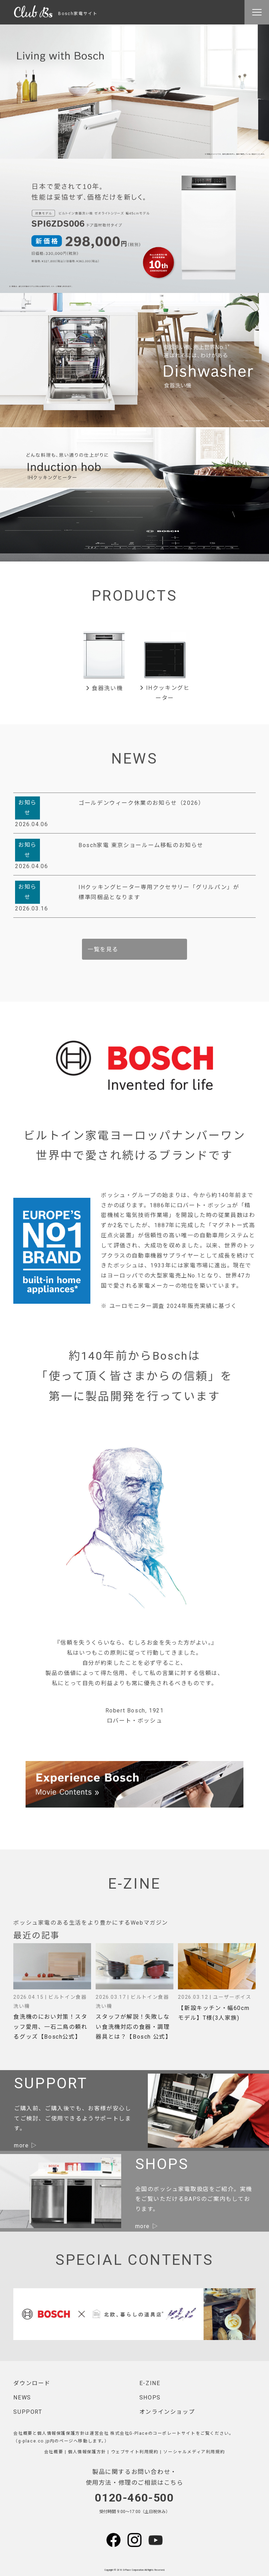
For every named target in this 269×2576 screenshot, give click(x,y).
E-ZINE (149, 2383)
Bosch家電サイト (55, 13)
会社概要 (53, 2451)
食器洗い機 (104, 688)
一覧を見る (103, 949)
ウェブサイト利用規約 (135, 2451)
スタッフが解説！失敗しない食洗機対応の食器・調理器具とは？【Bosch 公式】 (133, 2026)
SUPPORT (27, 2412)
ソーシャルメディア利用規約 (194, 2451)
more (21, 2145)
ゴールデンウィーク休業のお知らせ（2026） (141, 803)
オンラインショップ (167, 2412)
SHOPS (150, 2397)
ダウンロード (31, 2383)
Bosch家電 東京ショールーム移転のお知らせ (141, 845)
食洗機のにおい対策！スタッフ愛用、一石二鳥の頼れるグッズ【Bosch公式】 (50, 2026)
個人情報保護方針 (87, 2451)
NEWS (22, 2397)
